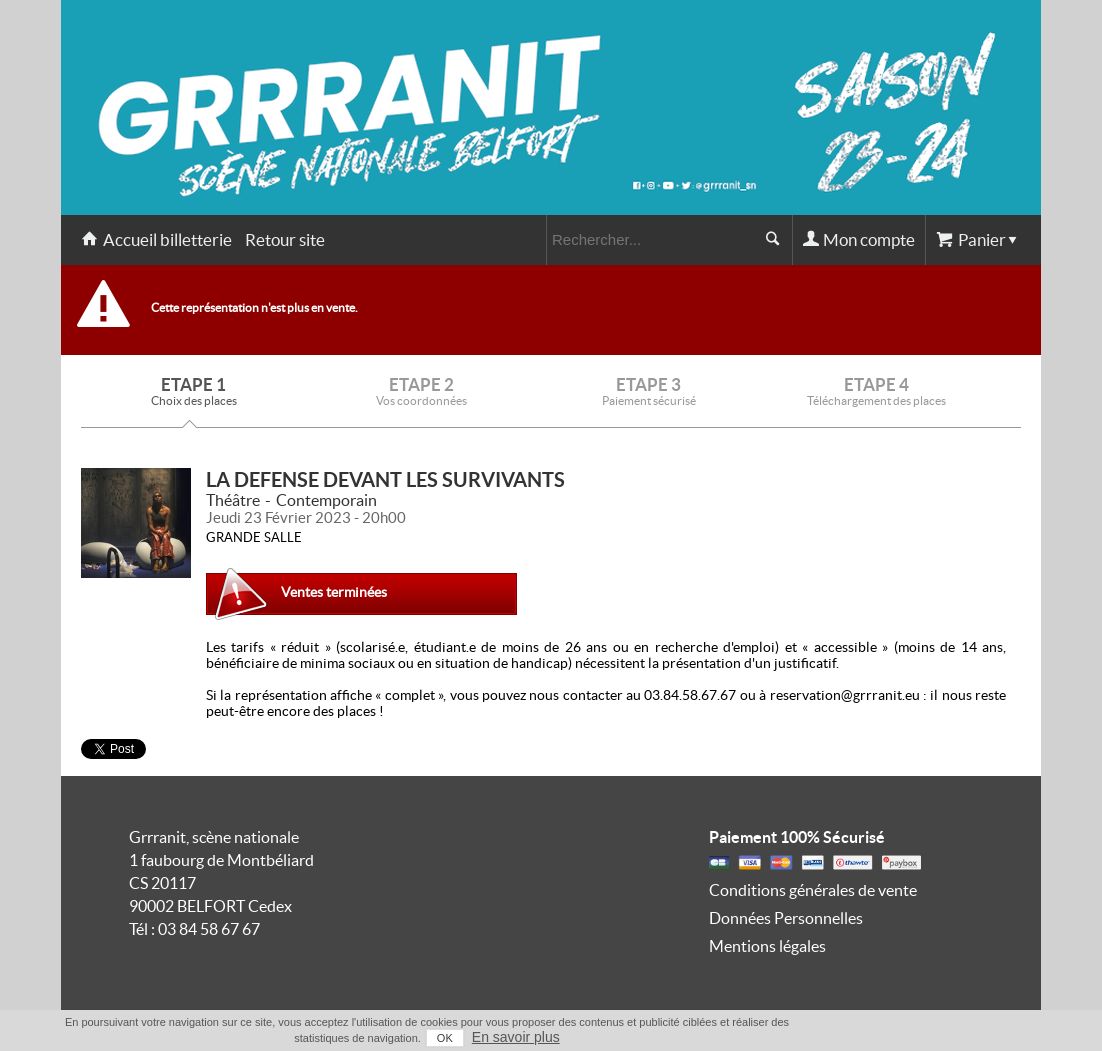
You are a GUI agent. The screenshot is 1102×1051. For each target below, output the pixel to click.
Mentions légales (767, 946)
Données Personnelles (786, 918)
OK (445, 1038)
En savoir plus (516, 1037)
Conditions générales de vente (813, 890)
